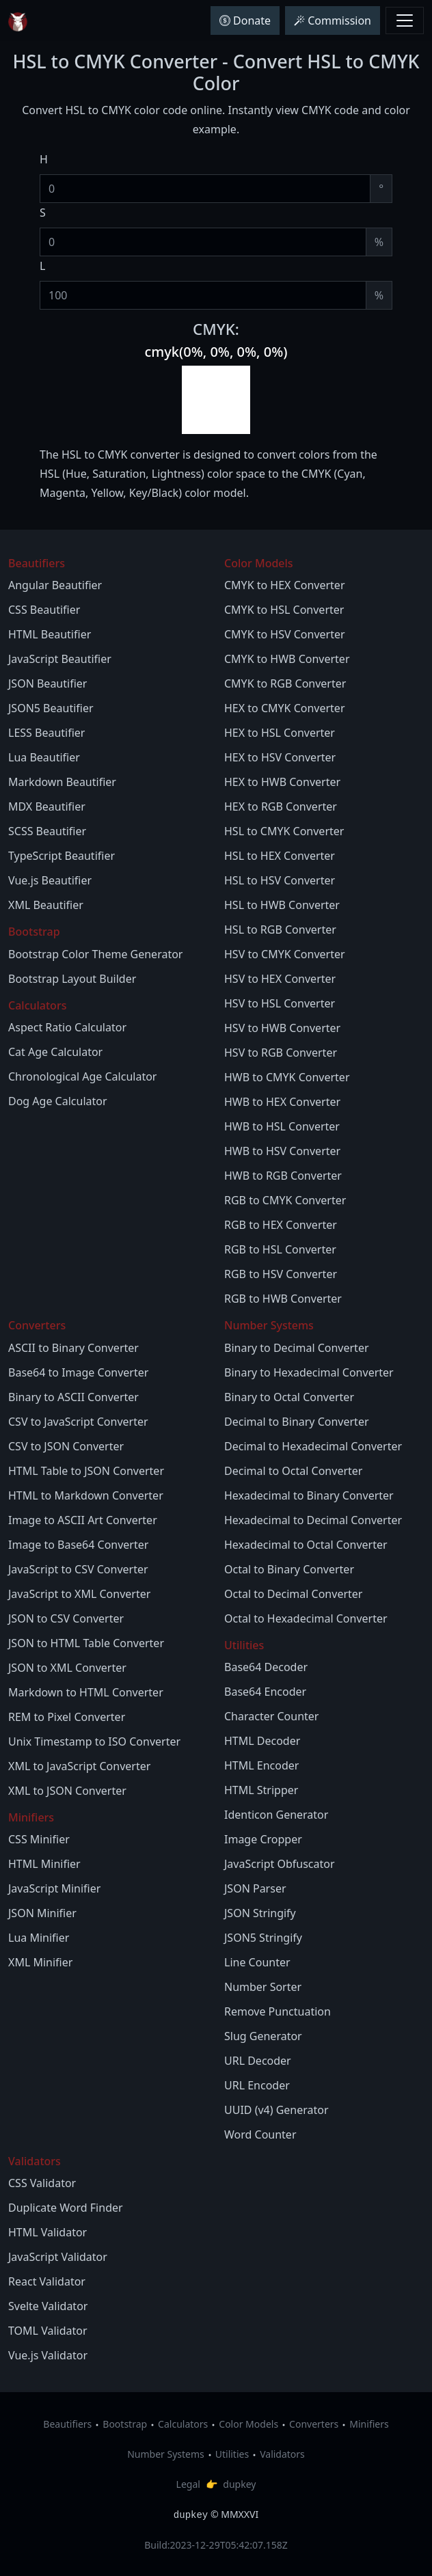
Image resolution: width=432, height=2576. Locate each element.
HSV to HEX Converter (280, 978)
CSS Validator (42, 2183)
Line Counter (257, 1962)
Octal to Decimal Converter (293, 1593)
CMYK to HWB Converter (287, 658)
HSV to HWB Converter (282, 1027)
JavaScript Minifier (54, 1888)
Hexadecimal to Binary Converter (309, 1495)
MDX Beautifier (46, 806)
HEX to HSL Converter (279, 732)
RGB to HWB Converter (283, 1298)
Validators (282, 2454)
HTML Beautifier (49, 634)
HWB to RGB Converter (283, 1175)
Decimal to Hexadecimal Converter (313, 1446)
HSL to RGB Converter (280, 929)
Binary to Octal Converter (289, 1397)
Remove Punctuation (277, 2011)
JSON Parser (255, 1888)
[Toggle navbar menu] (405, 20)
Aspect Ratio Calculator (67, 1027)
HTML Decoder (262, 1740)
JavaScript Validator (57, 2256)
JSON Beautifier (47, 683)
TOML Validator (47, 2330)
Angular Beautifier (55, 585)
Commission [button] (332, 20)
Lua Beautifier (44, 757)
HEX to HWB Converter (282, 781)
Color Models (248, 2423)
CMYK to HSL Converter (284, 609)
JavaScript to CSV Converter (78, 1569)
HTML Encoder (261, 1765)
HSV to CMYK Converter (284, 954)
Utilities (232, 2454)
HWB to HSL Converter (282, 1126)
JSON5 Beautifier (51, 708)
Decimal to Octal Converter (293, 1470)
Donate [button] (245, 20)
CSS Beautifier (44, 609)
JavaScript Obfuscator (279, 1863)
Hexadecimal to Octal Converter (306, 1544)
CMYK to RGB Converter (285, 683)
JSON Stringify (260, 1913)
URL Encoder (257, 2085)
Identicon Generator (276, 1814)
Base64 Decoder (266, 1667)
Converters (313, 2423)
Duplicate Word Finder (65, 2207)
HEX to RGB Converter (280, 806)
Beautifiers (67, 2423)
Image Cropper (263, 1839)
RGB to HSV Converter (280, 1274)
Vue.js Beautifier (50, 880)
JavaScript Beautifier (59, 658)
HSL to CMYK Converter (284, 831)
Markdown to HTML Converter (85, 1692)
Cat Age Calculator (55, 1051)
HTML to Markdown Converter (85, 1495)
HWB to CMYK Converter (287, 1077)
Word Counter (260, 2134)
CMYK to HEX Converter (284, 585)
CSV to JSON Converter (66, 1446)
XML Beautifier (45, 904)
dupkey (239, 2484)
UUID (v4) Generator (276, 2109)
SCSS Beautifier (47, 831)
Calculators (183, 2423)
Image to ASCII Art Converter (82, 1520)
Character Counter (271, 1716)
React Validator (46, 2281)
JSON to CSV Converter (66, 1618)
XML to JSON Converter (67, 1790)
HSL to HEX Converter (279, 855)
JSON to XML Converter (67, 1667)
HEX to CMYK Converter (284, 708)
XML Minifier (40, 1962)
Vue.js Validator (47, 2355)
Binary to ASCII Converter (73, 1397)
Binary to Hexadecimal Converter (309, 1372)
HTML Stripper (261, 1790)
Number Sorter (262, 1986)
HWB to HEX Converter (282, 1101)
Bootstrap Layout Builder (72, 978)
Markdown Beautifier (62, 781)
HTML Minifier (44, 1863)
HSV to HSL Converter (279, 1003)
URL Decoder (257, 2060)
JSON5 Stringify (263, 1937)
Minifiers (368, 2423)
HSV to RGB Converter (280, 1052)
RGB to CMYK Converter (285, 1200)
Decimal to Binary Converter (296, 1421)
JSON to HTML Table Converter (86, 1643)
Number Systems (165, 2454)
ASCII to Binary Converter (73, 1347)
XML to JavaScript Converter (79, 1766)
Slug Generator (263, 2036)
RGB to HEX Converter (280, 1224)
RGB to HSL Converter (280, 1249)
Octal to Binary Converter (289, 1569)
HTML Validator (47, 2232)
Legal (188, 2484)
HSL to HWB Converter (282, 904)
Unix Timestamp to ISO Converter (94, 1741)
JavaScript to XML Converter (79, 1593)
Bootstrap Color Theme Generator (95, 954)
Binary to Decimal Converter (296, 1347)
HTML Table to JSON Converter (86, 1470)
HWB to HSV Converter (282, 1150)
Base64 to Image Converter (78, 1372)
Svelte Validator (47, 2306)
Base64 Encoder (265, 1691)
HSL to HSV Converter (279, 880)
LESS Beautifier (46, 732)
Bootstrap (125, 2423)
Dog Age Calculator (57, 1101)
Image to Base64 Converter (78, 1544)
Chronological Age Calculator (82, 1076)
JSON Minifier (42, 1913)
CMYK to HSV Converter (284, 634)
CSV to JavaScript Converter (78, 1421)
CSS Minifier (39, 1839)
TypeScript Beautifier (61, 855)
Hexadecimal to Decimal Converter (313, 1520)
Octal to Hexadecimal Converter (306, 1618)
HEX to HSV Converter (280, 757)
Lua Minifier (38, 1937)
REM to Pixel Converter (66, 1716)
